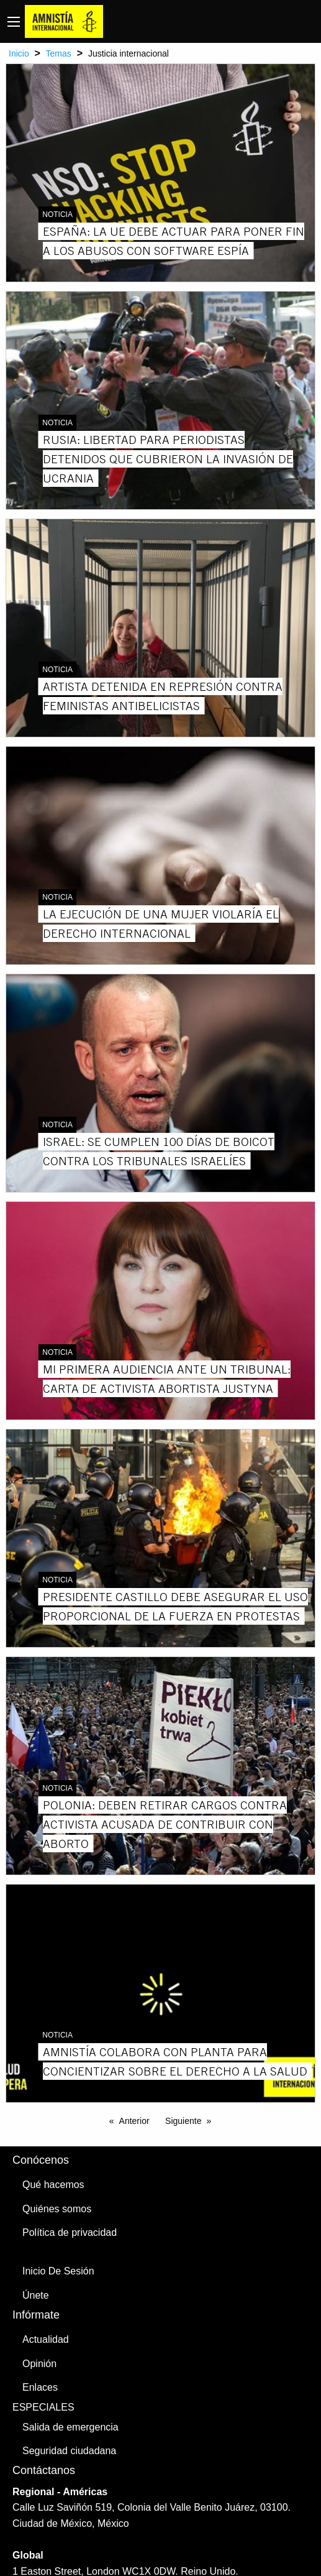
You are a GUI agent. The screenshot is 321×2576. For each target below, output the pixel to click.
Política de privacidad (69, 2232)
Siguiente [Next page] (183, 2121)
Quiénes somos (56, 2209)
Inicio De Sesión (58, 2271)
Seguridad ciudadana (69, 2450)
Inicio (19, 53)
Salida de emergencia (70, 2427)
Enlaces (40, 2387)
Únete (35, 2295)
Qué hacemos (53, 2184)
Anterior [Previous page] (134, 2121)
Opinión (39, 2363)
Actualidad (45, 2339)
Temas (58, 53)
